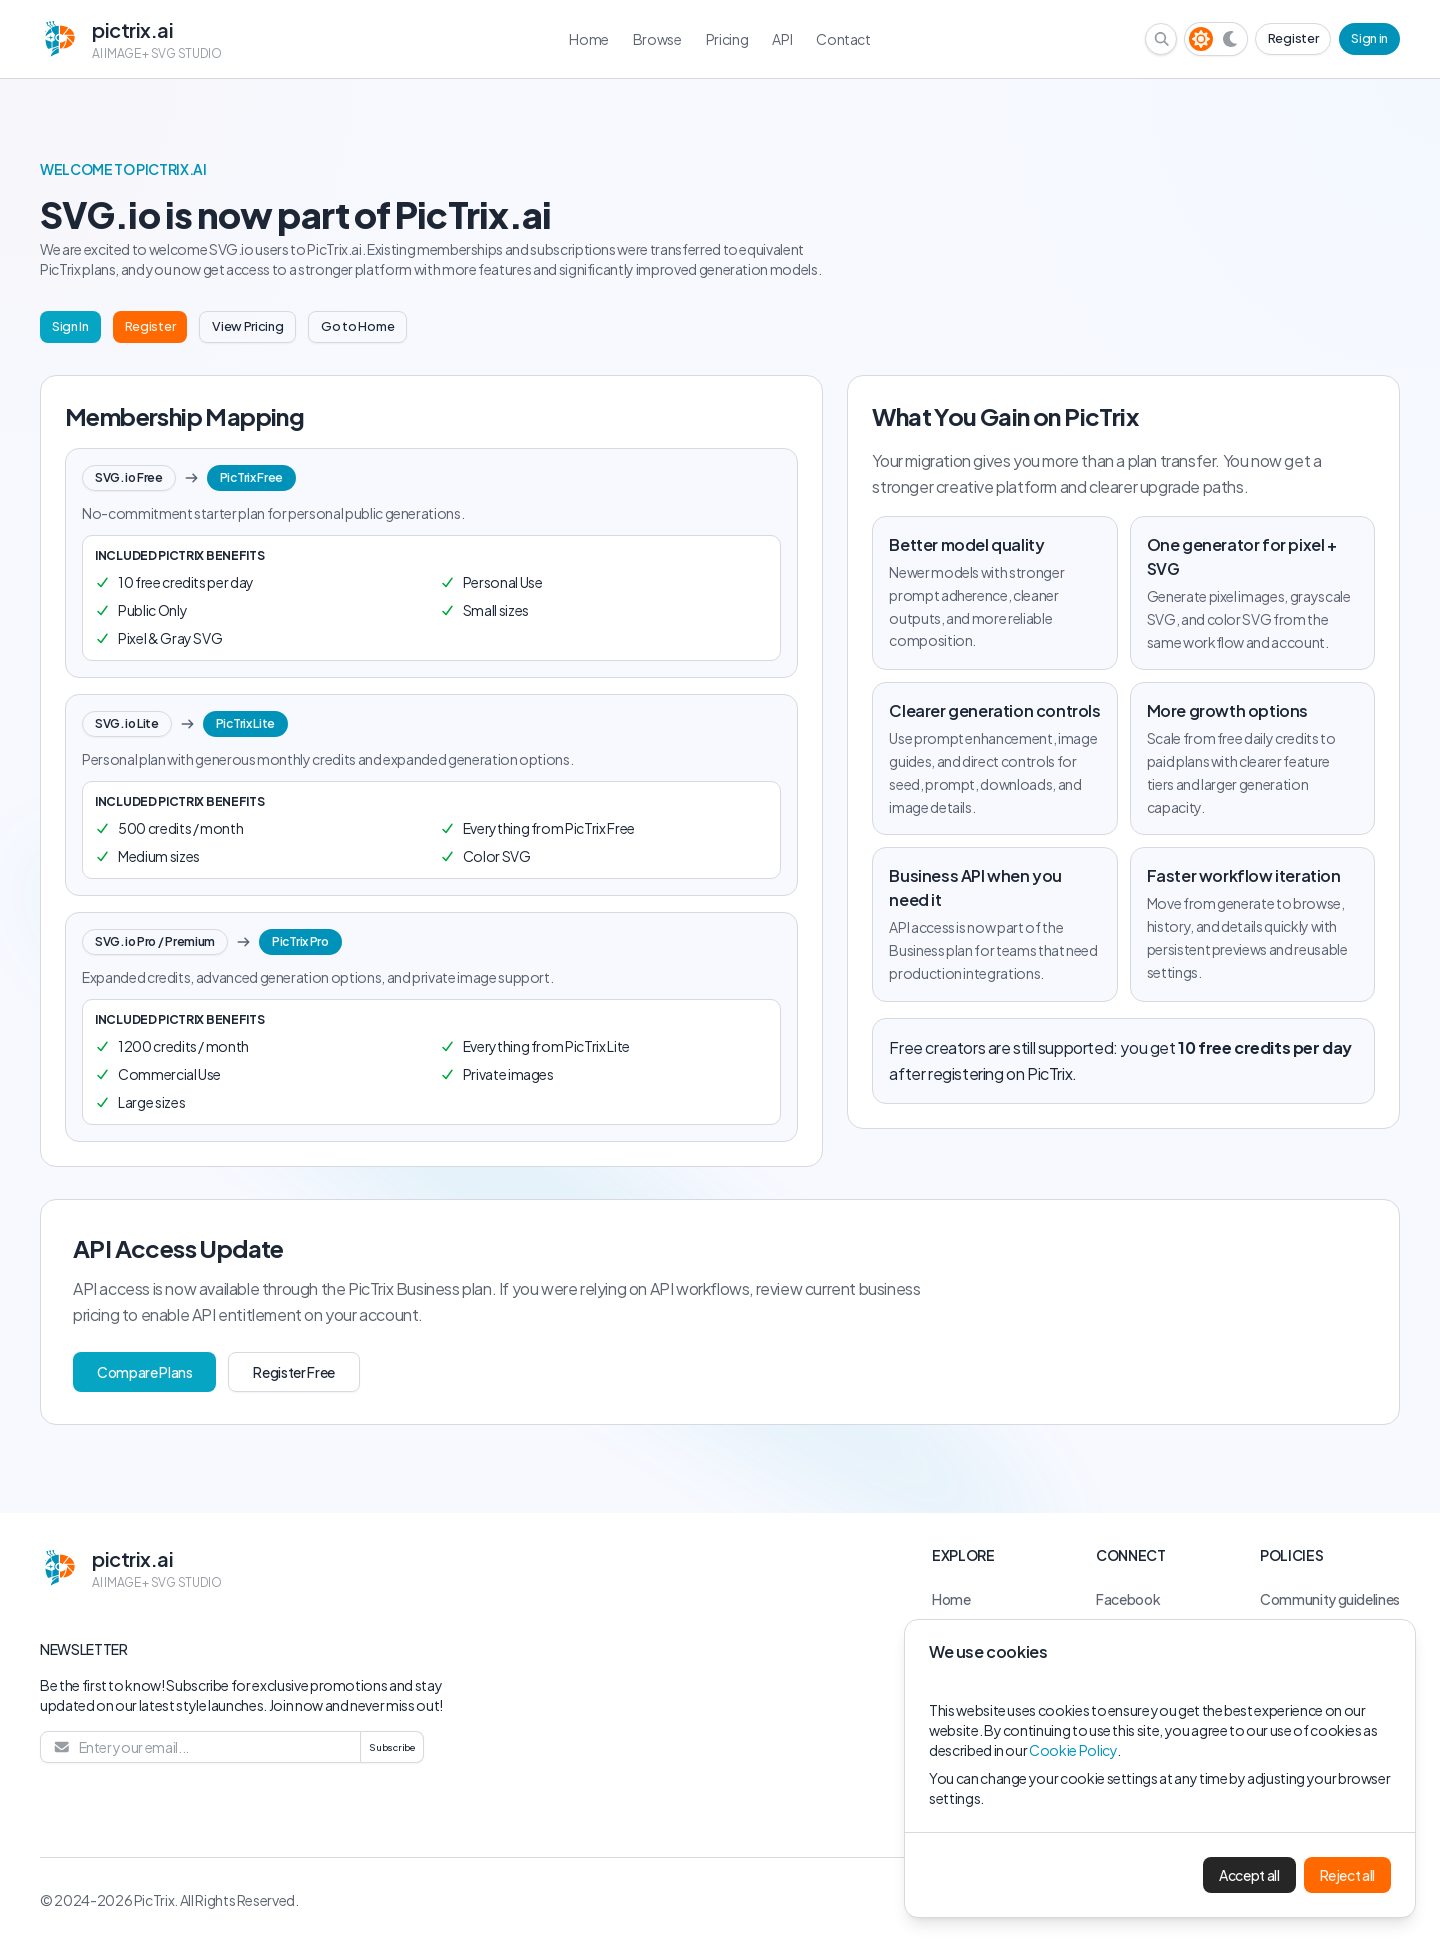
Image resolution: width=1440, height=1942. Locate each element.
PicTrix (154, 1900)
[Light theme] (1201, 39)
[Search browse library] (1162, 39)
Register (1293, 38)
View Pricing (247, 326)
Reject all (1348, 1875)
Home (951, 1599)
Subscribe (392, 1747)
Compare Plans (144, 1372)
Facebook (1128, 1599)
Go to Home (357, 326)
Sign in (1369, 38)
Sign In (70, 326)
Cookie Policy (1072, 1750)
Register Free (293, 1372)
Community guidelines (1330, 1599)
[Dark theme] (1231, 39)
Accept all (1249, 1875)
